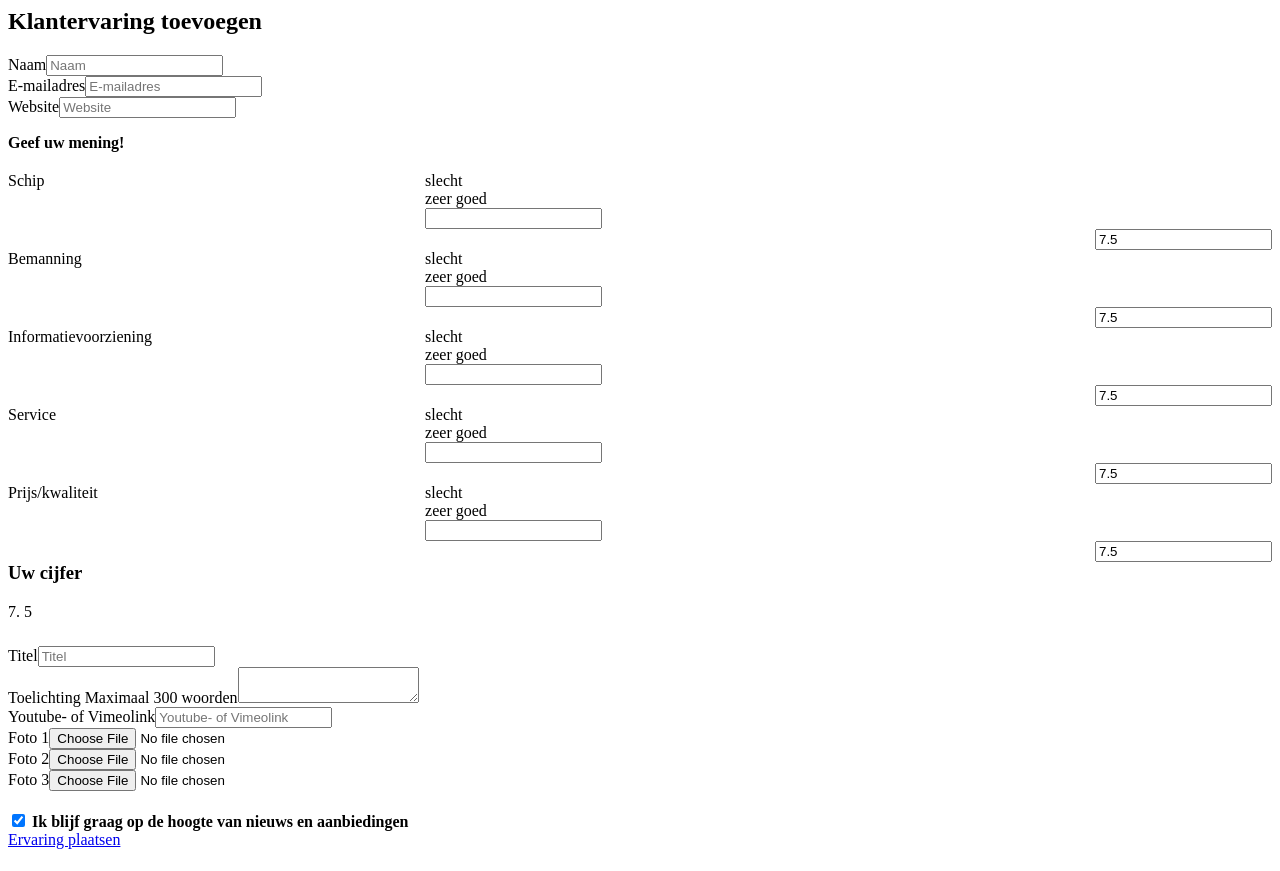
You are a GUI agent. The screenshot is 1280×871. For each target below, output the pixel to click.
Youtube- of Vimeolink (81, 722)
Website (33, 106)
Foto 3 (28, 785)
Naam (27, 64)
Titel (23, 655)
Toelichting (123, 703)
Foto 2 (28, 764)
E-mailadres (46, 85)
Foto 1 (28, 743)
